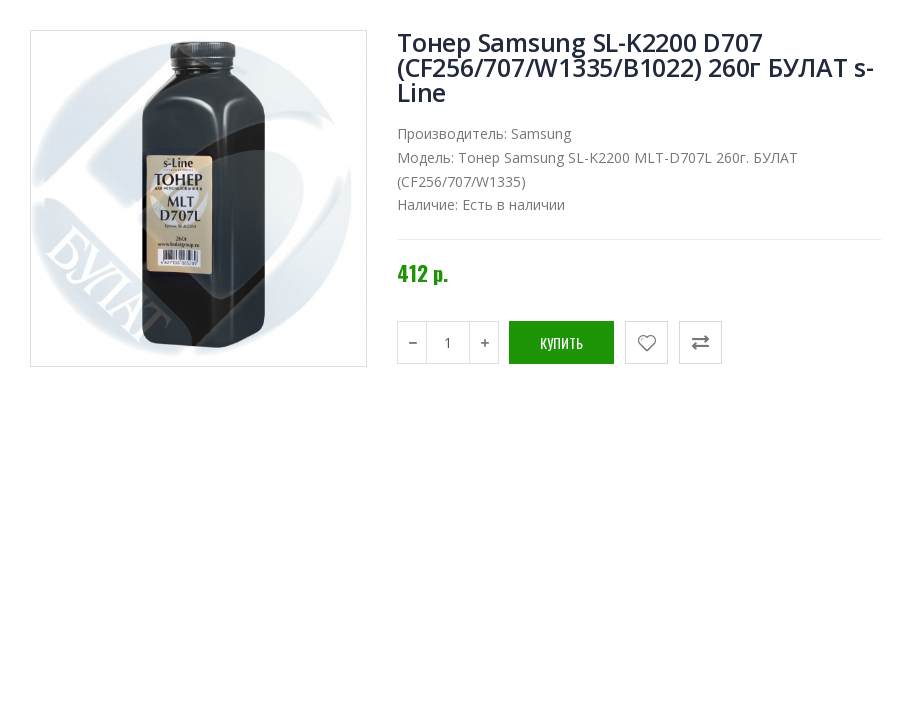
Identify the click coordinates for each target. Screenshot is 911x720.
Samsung (541, 133)
